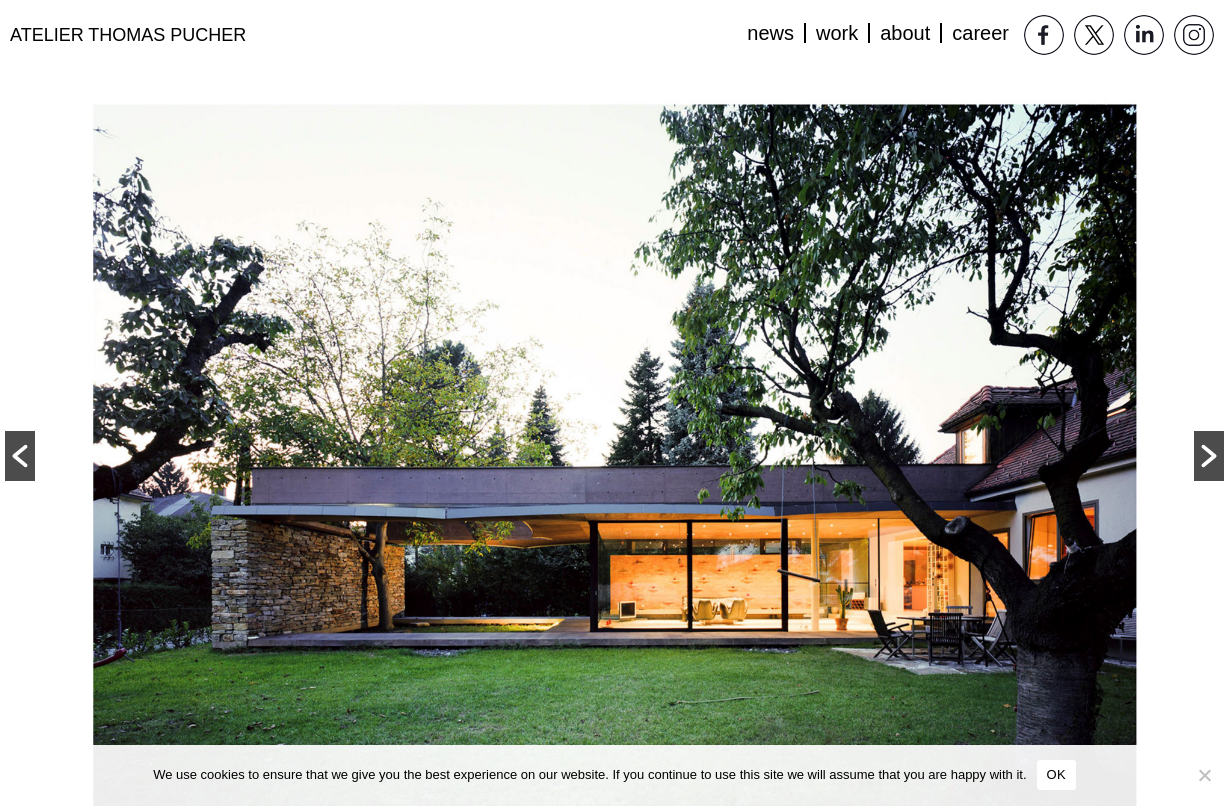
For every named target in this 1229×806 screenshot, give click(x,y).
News (770, 33)
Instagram (1194, 35)
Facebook (1044, 35)
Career (980, 33)
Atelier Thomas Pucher (128, 35)
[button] (20, 456)
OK (1056, 774)
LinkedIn (1144, 35)
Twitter (1094, 35)
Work (837, 33)
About (905, 33)
